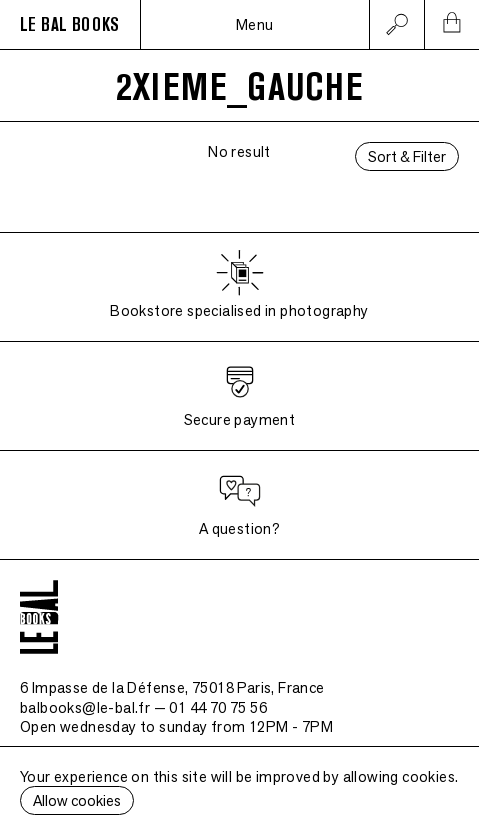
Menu (255, 24)
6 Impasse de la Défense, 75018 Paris (172, 687)
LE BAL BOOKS (70, 25)
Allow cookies (77, 800)
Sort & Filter (407, 156)
